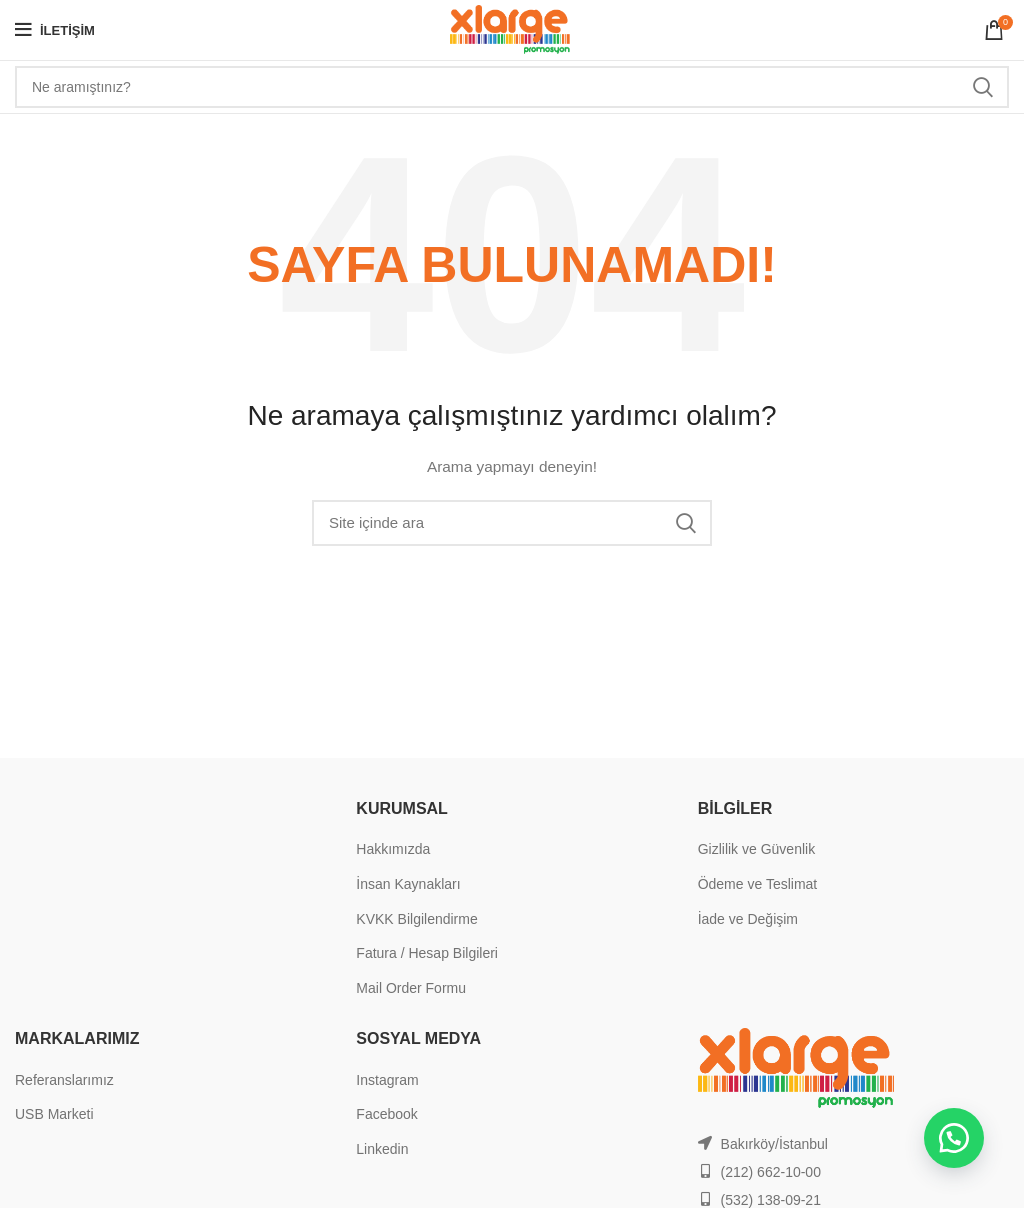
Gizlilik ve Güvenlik (756, 849)
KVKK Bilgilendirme (416, 919)
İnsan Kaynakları (408, 884)
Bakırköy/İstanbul (774, 1144)
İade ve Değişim (748, 919)
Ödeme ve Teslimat (758, 884)
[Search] (512, 87)
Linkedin (382, 1149)
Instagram (387, 1080)
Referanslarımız (64, 1080)
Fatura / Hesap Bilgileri (427, 953)
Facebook (386, 1114)
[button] (954, 1138)
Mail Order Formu (411, 988)
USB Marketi (54, 1114)
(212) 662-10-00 (771, 1172)
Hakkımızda (393, 849)
